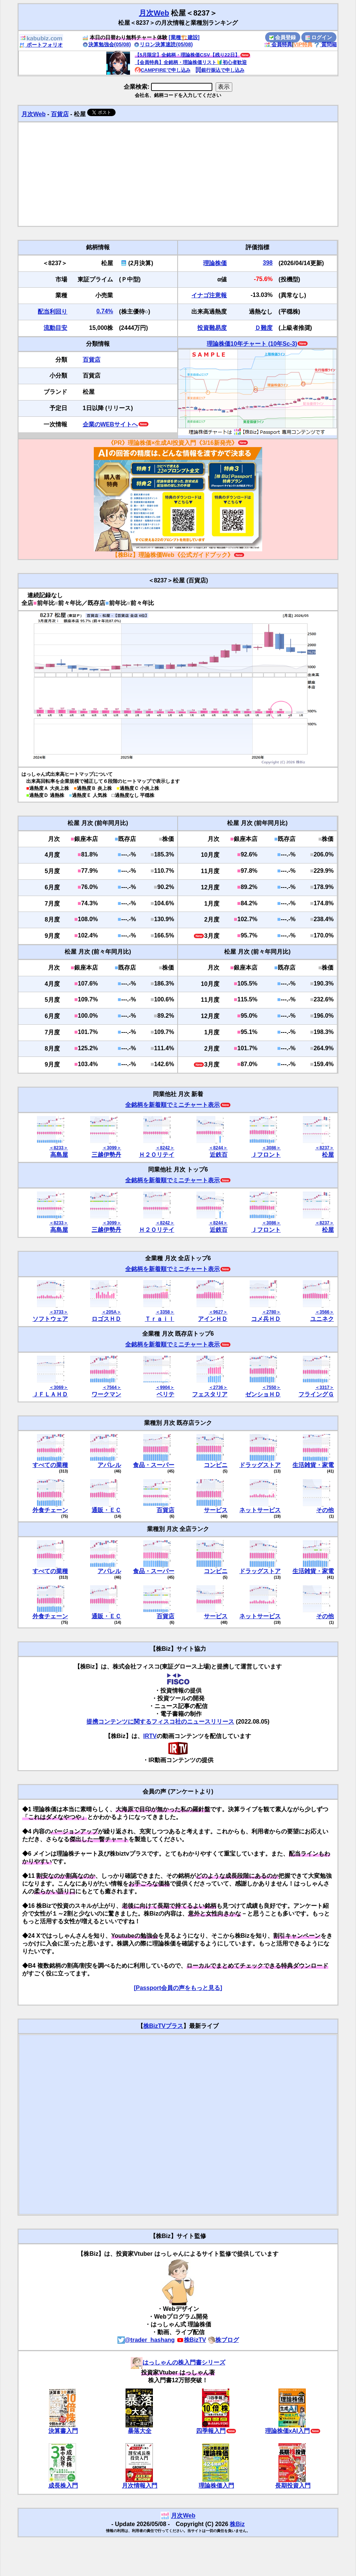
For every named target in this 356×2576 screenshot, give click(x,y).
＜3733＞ (58, 1312)
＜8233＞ (58, 1147)
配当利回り (52, 311)
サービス (215, 1510)
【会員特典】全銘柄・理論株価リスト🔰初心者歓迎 (191, 62)
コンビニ (215, 1465)
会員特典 (278, 44)
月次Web (154, 13)
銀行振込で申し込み (219, 70)
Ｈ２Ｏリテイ (156, 1155)
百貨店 (60, 114)
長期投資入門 (293, 2485)
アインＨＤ (212, 1319)
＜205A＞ (111, 1312)
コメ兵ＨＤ (266, 1319)
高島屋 (59, 1155)
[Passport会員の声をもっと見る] (178, 1988)
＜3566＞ (324, 1312)
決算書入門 (63, 2431)
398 (268, 263)
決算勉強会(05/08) (106, 44)
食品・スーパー (153, 1465)
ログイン (318, 37)
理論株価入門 (216, 2485)
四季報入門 (211, 2431)
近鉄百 (218, 1155)
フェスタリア (209, 1394)
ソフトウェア (50, 1319)
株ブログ (223, 2340)
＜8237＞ (324, 1147)
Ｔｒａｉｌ (159, 1319)
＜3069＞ (58, 1387)
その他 (325, 1510)
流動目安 (55, 328)
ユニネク (322, 1319)
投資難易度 (212, 328)
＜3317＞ (324, 1387)
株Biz (237, 2524)
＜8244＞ (218, 1147)
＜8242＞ (164, 1147)
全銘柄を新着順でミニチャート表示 (172, 1105)
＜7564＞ (111, 1387)
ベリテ (165, 1394)
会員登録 (282, 37)
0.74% (104, 311)
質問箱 (325, 44)
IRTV (150, 1736)
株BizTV (191, 2340)
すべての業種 (50, 1465)
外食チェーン (50, 1510)
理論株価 (215, 263)
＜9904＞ (164, 1387)
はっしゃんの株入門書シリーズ (178, 2362)
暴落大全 (139, 2431)
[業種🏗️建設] (184, 37)
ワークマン (106, 1394)
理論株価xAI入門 (287, 2431)
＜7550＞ (271, 1387)
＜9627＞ (218, 1312)
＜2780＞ (271, 1312)
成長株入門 (63, 2485)
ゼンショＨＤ (263, 1394)
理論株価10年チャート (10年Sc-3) (252, 344)
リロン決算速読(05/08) (163, 44)
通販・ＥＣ (106, 1510)
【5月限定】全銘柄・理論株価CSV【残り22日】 (187, 55)
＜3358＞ (164, 1312)
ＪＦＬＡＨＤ (50, 1394)
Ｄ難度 (264, 328)
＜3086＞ (271, 1147)
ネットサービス (260, 1510)
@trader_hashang (146, 2340)
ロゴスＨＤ (106, 1319)
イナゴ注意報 (209, 295)
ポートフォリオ (41, 45)
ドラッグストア (260, 1465)
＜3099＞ (111, 1147)
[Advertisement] (178, 174)
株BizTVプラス (163, 2026)
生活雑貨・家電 (313, 1465)
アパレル (109, 1465)
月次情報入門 (139, 2485)
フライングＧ (316, 1394)
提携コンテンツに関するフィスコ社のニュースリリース (160, 1721)
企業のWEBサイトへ (110, 424)
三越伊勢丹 (106, 1155)
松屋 (328, 1155)
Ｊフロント (266, 1155)
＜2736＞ (218, 1387)
